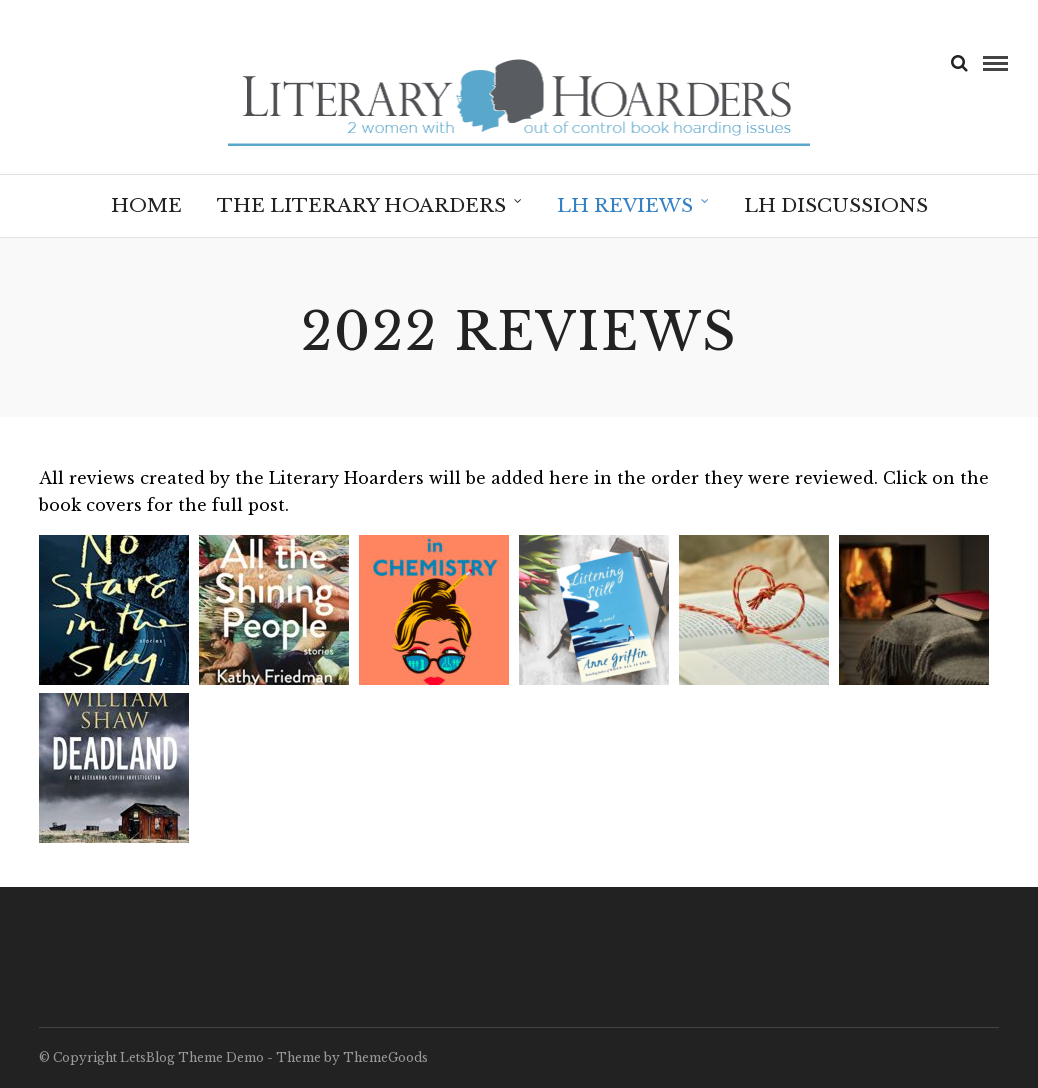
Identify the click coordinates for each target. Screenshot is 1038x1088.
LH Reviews (625, 205)
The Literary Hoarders (361, 205)
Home (146, 205)
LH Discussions (836, 205)
